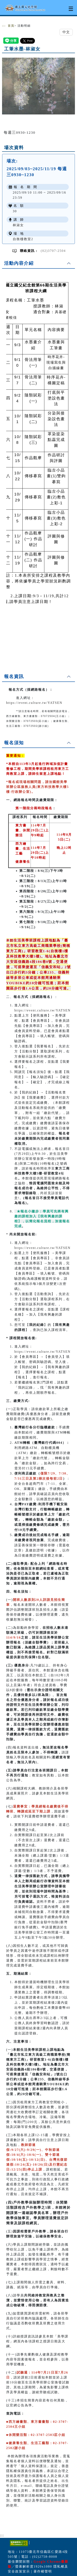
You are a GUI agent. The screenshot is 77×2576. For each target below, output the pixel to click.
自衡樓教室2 (23, 239)
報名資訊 (14, 676)
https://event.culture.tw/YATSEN (34, 702)
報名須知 (14, 742)
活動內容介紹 (19, 263)
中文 (66, 32)
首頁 (11, 25)
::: (4, 25)
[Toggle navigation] (71, 9)
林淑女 (18, 225)
